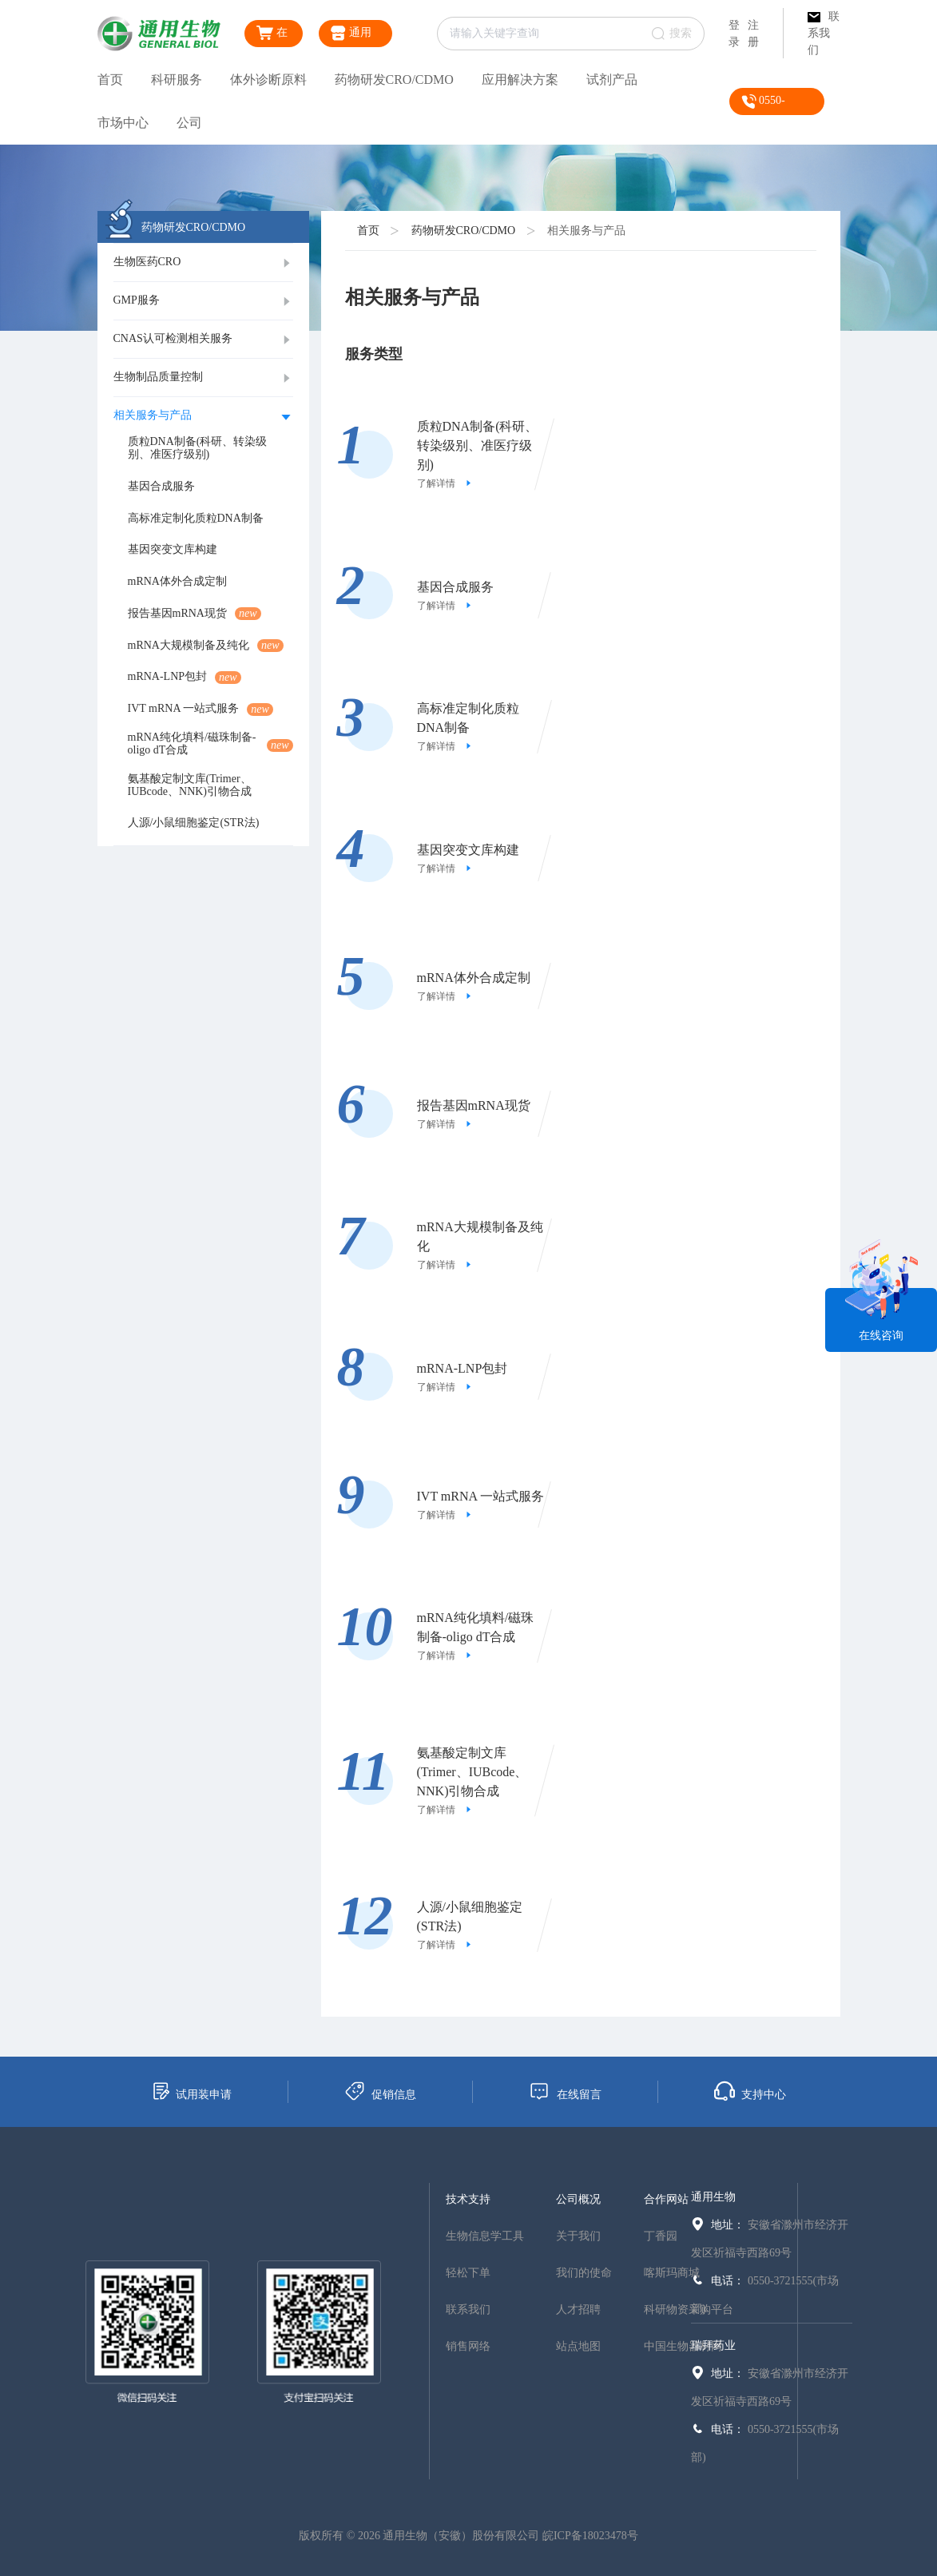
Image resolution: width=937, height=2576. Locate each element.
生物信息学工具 (485, 2236)
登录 (734, 33)
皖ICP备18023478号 (590, 2536)
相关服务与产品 (586, 231)
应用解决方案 (520, 79)
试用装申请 (191, 2091)
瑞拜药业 (713, 2345)
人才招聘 (578, 2310)
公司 (189, 122)
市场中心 (123, 122)
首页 (110, 79)
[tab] (203, 263)
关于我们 (578, 2236)
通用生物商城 (353, 36)
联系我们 (824, 33)
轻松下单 (468, 2273)
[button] (203, 263)
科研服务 (176, 79)
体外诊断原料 (268, 79)
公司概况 (578, 2199)
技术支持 (468, 2199)
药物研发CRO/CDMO (394, 79)
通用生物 (713, 2197)
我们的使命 (584, 2273)
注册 (753, 33)
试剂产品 (611, 79)
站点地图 (578, 2346)
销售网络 (468, 2346)
